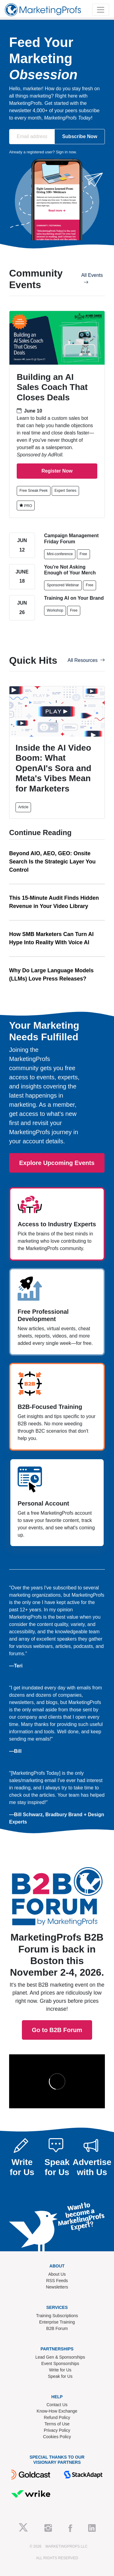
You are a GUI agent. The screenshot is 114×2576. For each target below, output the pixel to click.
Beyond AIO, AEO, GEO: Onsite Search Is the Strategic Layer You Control (52, 861)
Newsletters (57, 2287)
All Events (92, 279)
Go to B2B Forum (57, 1958)
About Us (57, 2274)
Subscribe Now (79, 136)
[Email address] (32, 136)
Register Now (56, 470)
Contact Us (57, 2404)
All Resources (86, 660)
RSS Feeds (57, 2280)
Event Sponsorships (60, 2363)
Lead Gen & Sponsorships (60, 2357)
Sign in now (66, 152)
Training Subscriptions (57, 2315)
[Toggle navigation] (100, 10)
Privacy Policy (57, 2430)
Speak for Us (60, 2376)
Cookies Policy (57, 2436)
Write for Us (60, 2369)
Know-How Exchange (57, 2411)
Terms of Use (56, 2423)
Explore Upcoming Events (57, 1162)
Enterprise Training (57, 2322)
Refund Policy (57, 2417)
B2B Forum (57, 2328)
